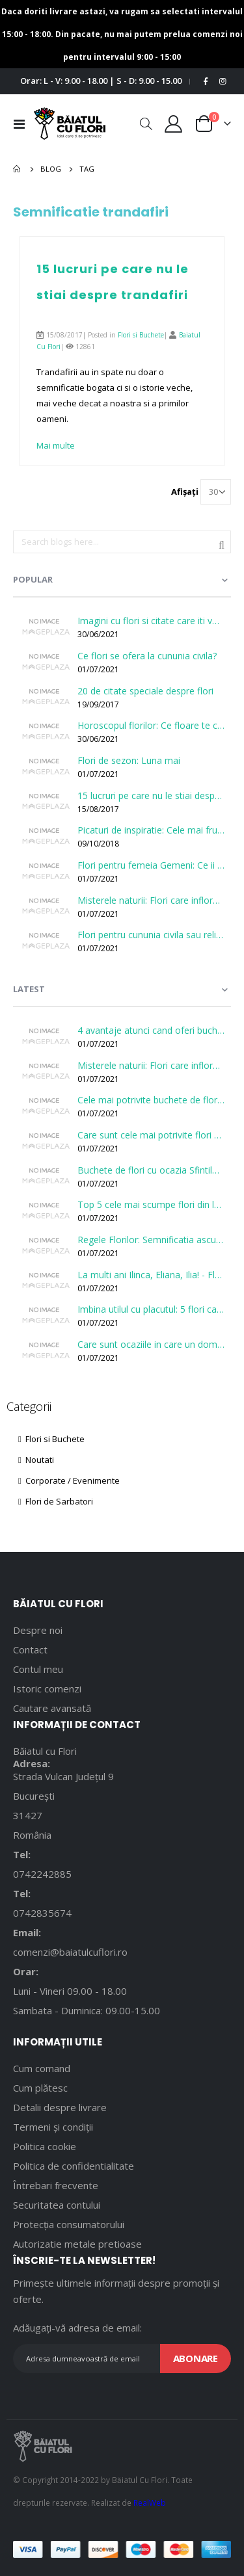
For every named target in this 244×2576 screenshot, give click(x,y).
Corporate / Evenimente (69, 1480)
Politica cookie (44, 2146)
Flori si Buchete (141, 334)
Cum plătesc (40, 2087)
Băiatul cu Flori (45, 1750)
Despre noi (37, 1629)
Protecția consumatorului (68, 2224)
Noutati (36, 1459)
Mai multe (55, 445)
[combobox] (122, 542)
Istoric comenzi (47, 1688)
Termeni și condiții (53, 2126)
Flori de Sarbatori (55, 1501)
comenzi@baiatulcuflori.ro (70, 1951)
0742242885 (42, 1873)
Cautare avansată (52, 1708)
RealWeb (149, 2502)
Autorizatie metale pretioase (77, 2243)
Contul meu (38, 1669)
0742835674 (42, 1912)
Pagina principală (17, 169)
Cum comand (41, 2068)
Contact (30, 1649)
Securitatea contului (56, 2204)
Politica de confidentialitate (73, 2165)
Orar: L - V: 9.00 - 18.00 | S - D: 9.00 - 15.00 (101, 80)
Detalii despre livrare (60, 2107)
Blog (50, 169)
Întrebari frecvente (55, 2185)
